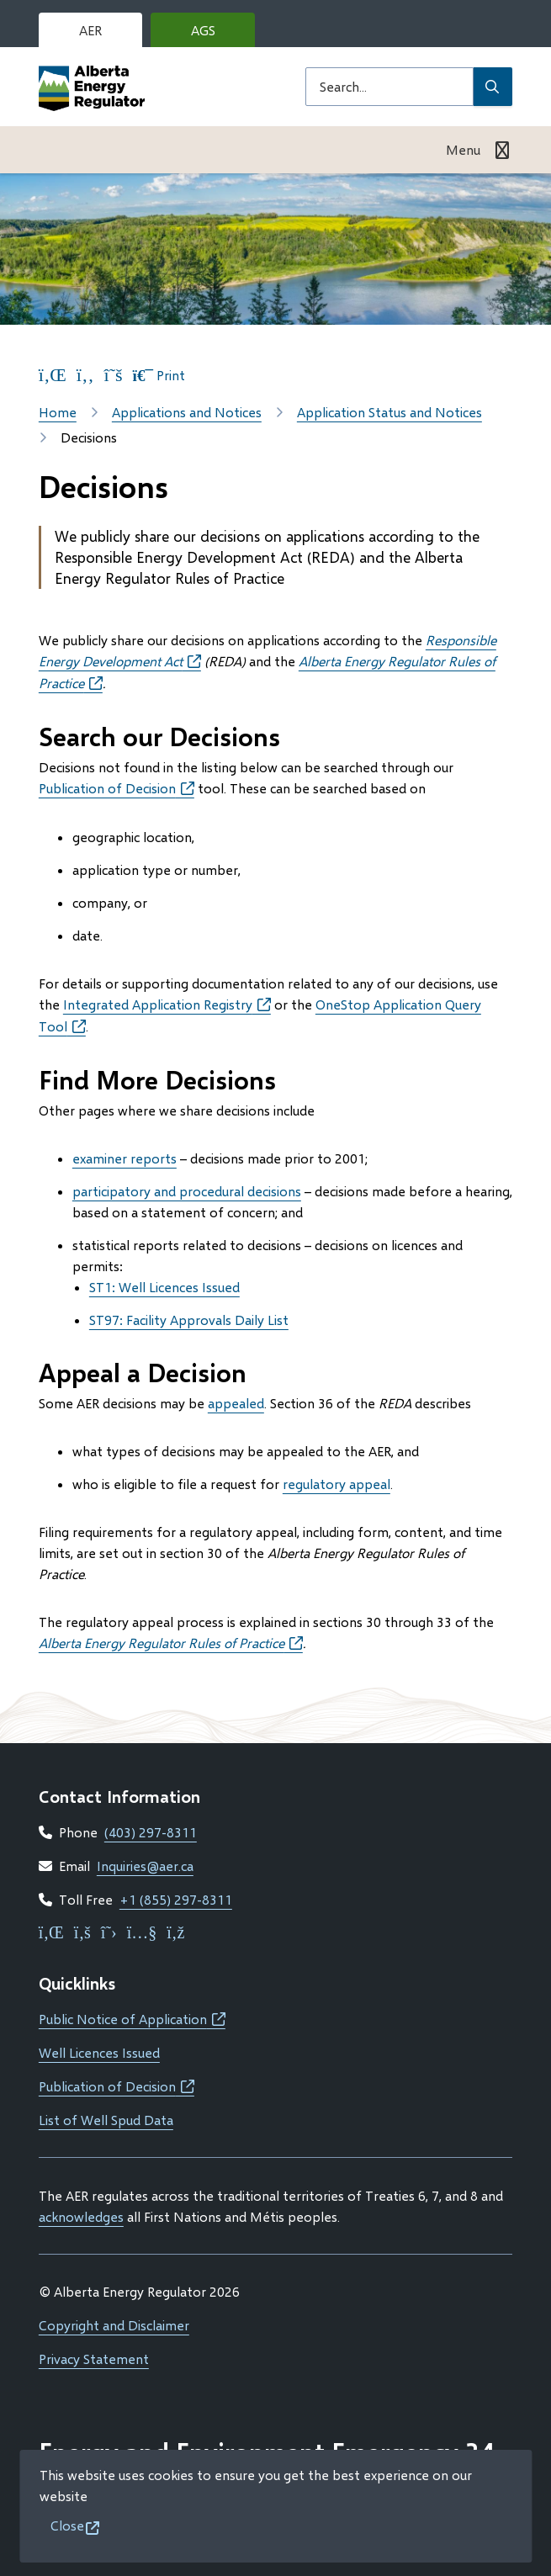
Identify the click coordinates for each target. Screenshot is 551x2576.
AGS (216, 34)
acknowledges (81, 2216)
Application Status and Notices (389, 412)
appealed (236, 1403)
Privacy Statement (94, 2359)
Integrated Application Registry (167, 1004)
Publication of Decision (116, 788)
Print (159, 375)
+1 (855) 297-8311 (175, 1899)
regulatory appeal (336, 1484)
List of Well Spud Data (106, 2120)
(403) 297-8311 (150, 1832)
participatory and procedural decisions (186, 1191)
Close (67, 2525)
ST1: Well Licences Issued (164, 1287)
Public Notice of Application (132, 2019)
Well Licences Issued (99, 2052)
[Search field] (389, 86)
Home (58, 412)
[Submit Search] (493, 86)
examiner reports (124, 1158)
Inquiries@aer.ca (145, 1866)
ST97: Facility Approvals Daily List (189, 1320)
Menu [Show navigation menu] (463, 149)
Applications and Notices (187, 412)
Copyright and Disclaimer (114, 2325)
